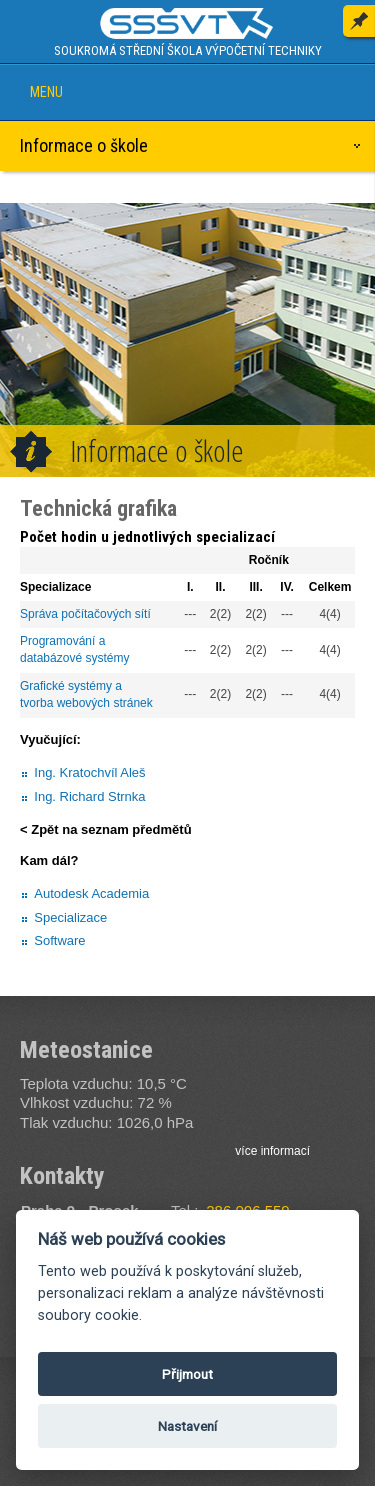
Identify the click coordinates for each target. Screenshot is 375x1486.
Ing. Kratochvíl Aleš (89, 772)
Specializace (70, 917)
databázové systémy (74, 658)
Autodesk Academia (91, 893)
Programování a (64, 641)
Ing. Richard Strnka (89, 796)
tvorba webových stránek (86, 703)
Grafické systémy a (72, 686)
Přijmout (187, 1374)
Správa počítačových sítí (85, 614)
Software (59, 940)
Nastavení (187, 1426)
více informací (272, 1151)
